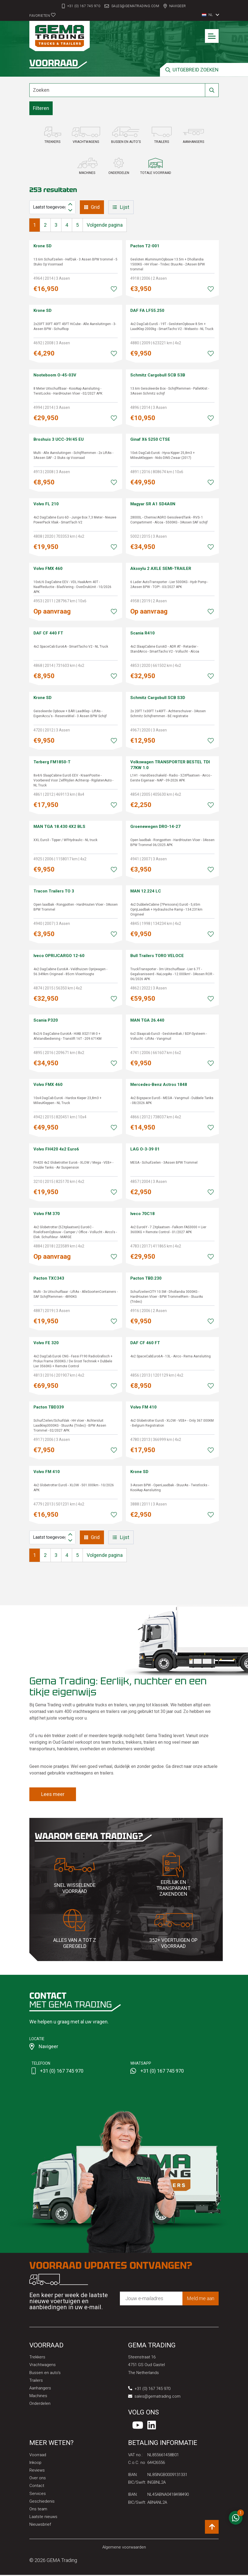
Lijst (121, 207)
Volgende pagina (105, 225)
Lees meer (52, 1794)
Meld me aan (200, 2298)
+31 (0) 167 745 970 (83, 6)
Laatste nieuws (43, 2517)
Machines (38, 2395)
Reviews (37, 2471)
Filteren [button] (41, 108)
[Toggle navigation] (212, 36)
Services (37, 2494)
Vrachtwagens (42, 2364)
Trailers (36, 2380)
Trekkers (37, 2357)
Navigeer (177, 6)
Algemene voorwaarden (124, 2548)
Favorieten (42, 15)
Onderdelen (40, 2403)
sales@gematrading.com (135, 6)
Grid (92, 207)
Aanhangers (40, 2388)
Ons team (38, 2509)
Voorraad (37, 2455)
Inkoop (35, 2463)
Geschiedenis (42, 2502)
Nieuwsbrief (40, 2525)
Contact (36, 2486)
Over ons (37, 2478)
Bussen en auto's (45, 2372)
